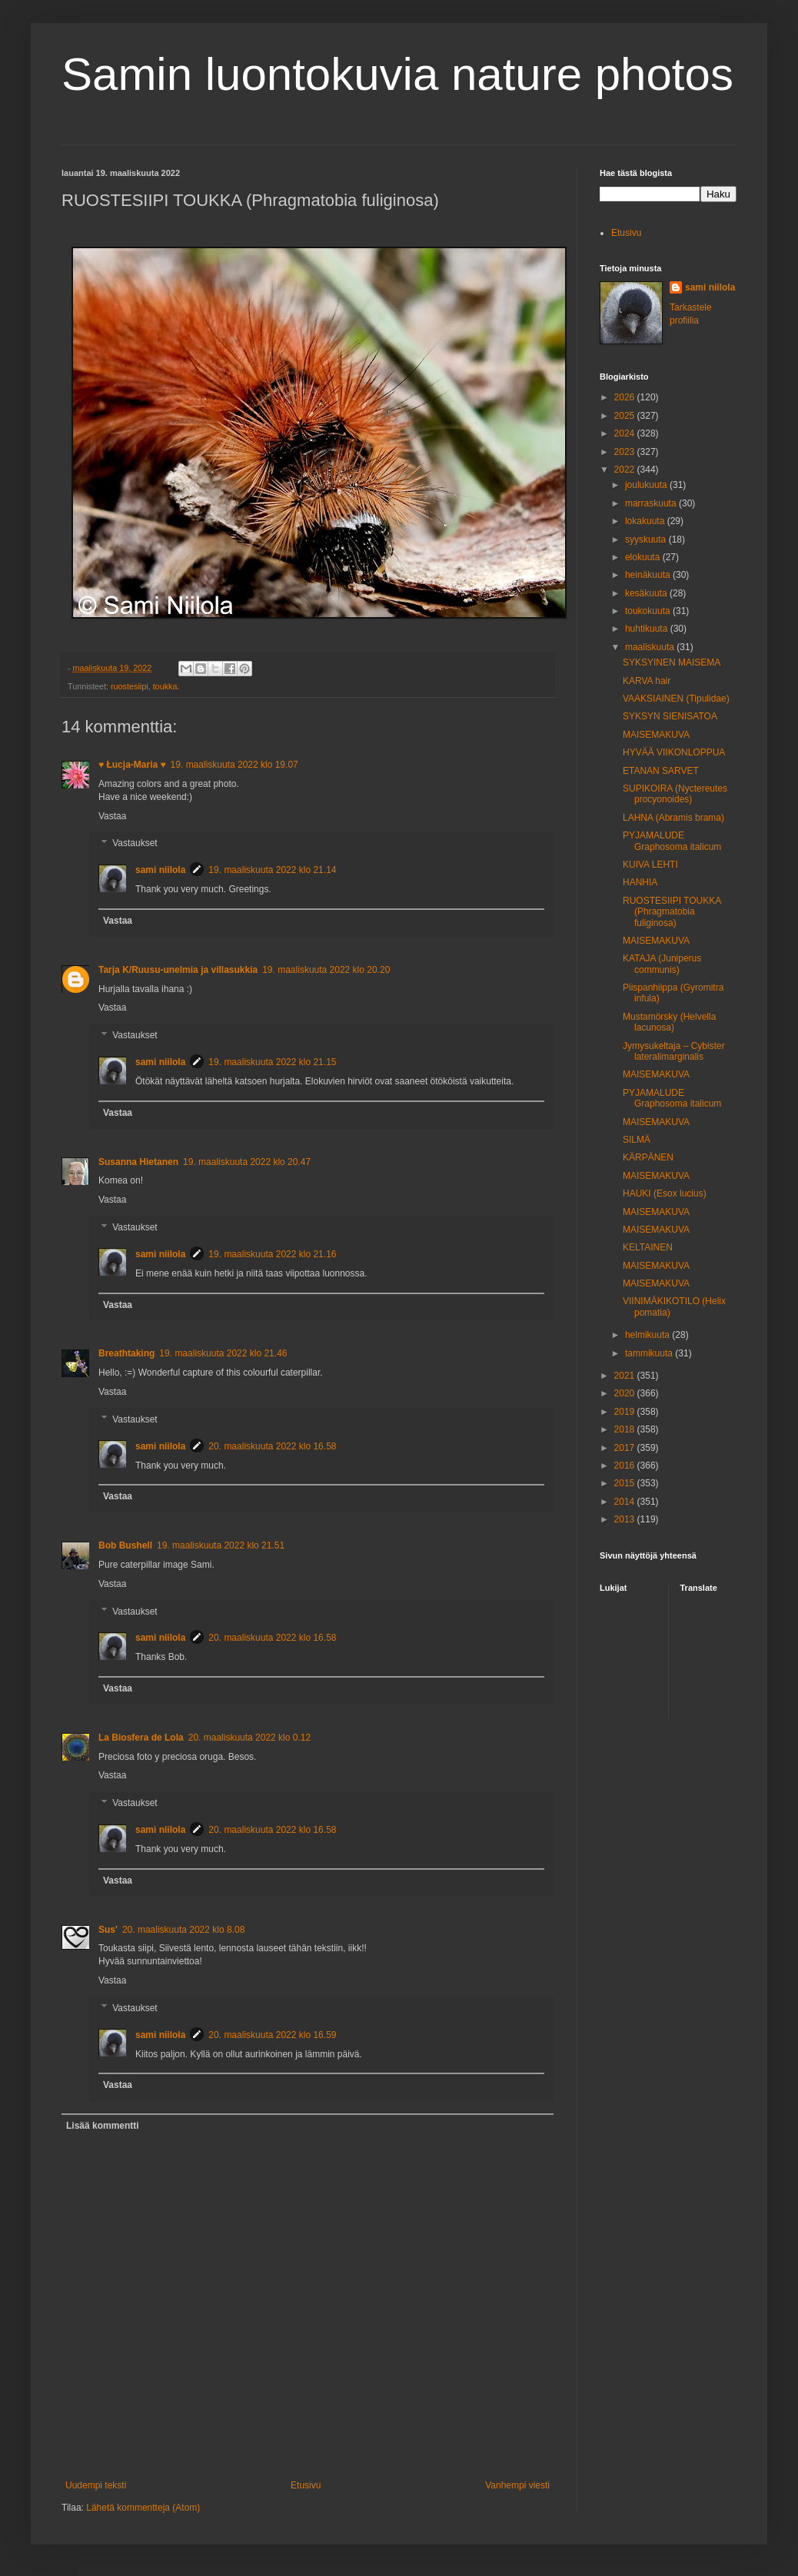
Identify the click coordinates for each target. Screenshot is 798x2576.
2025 (625, 415)
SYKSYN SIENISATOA (670, 716)
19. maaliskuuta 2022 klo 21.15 (272, 1062)
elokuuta (644, 557)
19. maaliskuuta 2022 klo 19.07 (234, 764)
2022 (625, 469)
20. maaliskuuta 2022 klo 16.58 (272, 1446)
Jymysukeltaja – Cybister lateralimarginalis (674, 1051)
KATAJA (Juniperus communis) (662, 963)
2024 (625, 433)
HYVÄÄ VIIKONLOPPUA (674, 752)
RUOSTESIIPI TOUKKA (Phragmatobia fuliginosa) (672, 911)
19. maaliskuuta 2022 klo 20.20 (326, 969)
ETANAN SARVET (661, 770)
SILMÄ (636, 1139)
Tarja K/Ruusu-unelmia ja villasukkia (178, 969)
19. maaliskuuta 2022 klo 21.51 (220, 1545)
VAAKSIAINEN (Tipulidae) (676, 698)
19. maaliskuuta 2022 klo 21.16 (272, 1254)
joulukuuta (647, 485)
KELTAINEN (648, 1247)
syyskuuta (647, 539)
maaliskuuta (651, 647)
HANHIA (640, 882)
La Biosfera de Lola (141, 1737)
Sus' (108, 1929)
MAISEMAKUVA (656, 734)
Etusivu (306, 2485)
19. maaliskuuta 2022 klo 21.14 (272, 870)
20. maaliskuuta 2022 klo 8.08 (183, 1929)
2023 (625, 451)
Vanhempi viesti (517, 2485)
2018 (625, 1429)
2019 (625, 1411)
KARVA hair (646, 681)
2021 (625, 1375)
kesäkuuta (647, 593)
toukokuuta (649, 611)
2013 (625, 1519)
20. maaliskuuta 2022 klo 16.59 (272, 2035)
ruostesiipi (129, 686)
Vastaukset (134, 843)
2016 (625, 1465)
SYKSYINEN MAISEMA (671, 662)
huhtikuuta (647, 628)
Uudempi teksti (95, 2485)
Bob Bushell (125, 1545)
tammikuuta (650, 1353)
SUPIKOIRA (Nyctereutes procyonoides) (675, 794)
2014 (625, 1501)
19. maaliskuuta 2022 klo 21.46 (223, 1353)
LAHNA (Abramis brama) (673, 817)
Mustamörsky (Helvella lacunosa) (669, 1022)
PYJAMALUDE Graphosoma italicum (672, 840)
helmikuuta (648, 1334)
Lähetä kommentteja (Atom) (143, 2507)
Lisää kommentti (102, 2125)
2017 (625, 1447)
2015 (625, 1483)
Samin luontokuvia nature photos (397, 74)
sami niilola (160, 870)
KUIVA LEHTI (650, 864)
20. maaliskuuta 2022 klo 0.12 (249, 1737)
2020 (625, 1393)
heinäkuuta (649, 574)
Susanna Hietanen (138, 1162)
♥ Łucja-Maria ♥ (132, 764)
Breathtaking (126, 1353)
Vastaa (112, 816)
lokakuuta (646, 521)
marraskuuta (652, 503)
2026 (625, 397)
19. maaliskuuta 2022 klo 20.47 (247, 1162)
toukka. (166, 686)
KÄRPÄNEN (648, 1157)
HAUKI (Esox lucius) (665, 1193)
